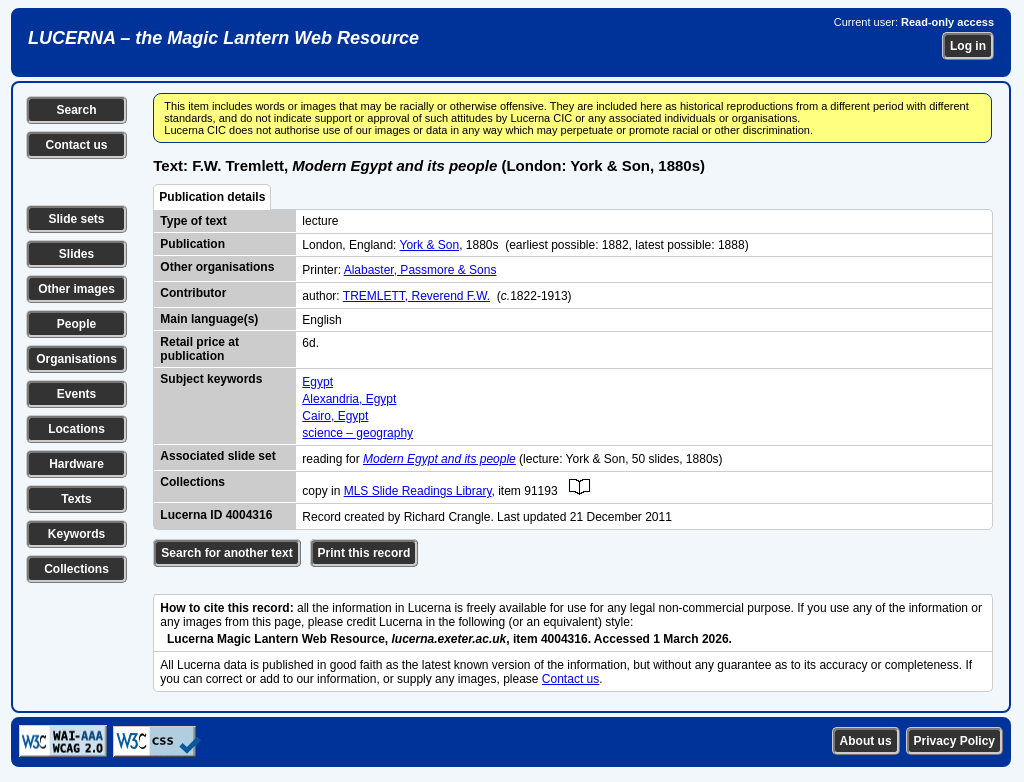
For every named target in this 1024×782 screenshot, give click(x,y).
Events (76, 394)
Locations (76, 429)
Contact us (76, 145)
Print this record (364, 553)
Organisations (76, 359)
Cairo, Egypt (335, 416)
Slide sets (76, 219)
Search (76, 110)
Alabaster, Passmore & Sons (420, 270)
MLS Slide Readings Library (418, 491)
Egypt (317, 382)
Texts (76, 499)
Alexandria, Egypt (349, 399)
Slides (76, 254)
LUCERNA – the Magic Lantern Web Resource (223, 38)
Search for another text (226, 553)
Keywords (76, 534)
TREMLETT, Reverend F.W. (416, 296)
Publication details (212, 197)
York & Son (430, 245)
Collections (76, 569)
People (76, 324)
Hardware (76, 464)
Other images (76, 289)
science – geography (357, 433)
